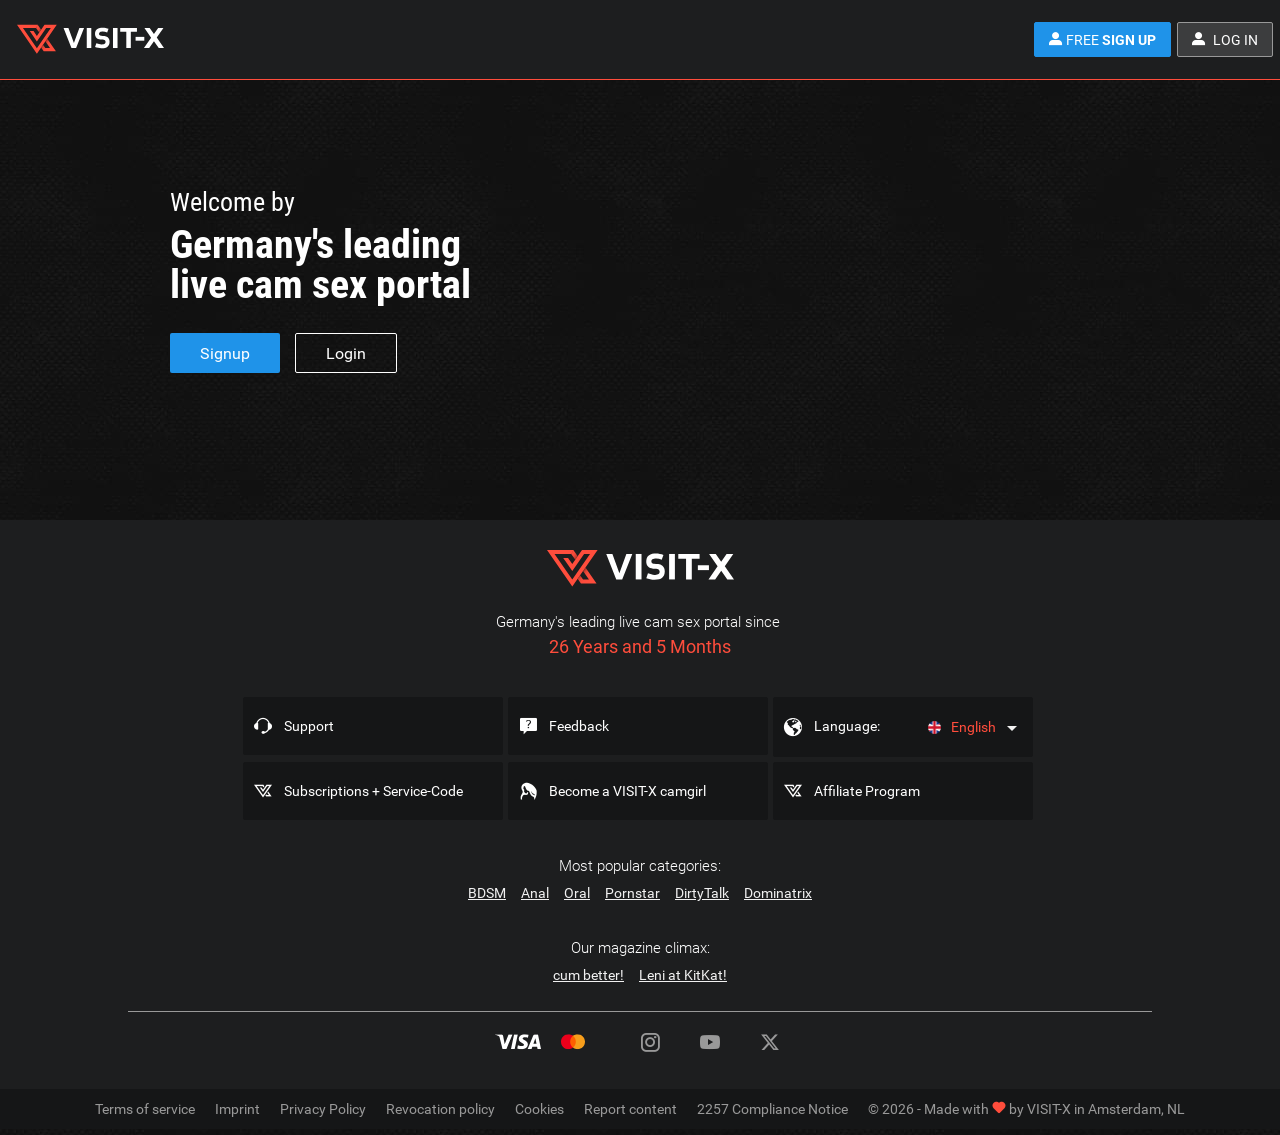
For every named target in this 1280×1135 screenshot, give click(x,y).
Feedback (579, 726)
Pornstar (632, 893)
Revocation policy (440, 1109)
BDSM (487, 893)
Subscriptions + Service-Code (373, 791)
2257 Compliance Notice (772, 1109)
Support (309, 726)
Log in (1225, 40)
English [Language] (962, 727)
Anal (535, 893)
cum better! (588, 975)
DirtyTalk (702, 893)
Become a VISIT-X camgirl (627, 791)
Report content (630, 1109)
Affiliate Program (867, 791)
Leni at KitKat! (683, 975)
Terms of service (145, 1109)
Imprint (237, 1109)
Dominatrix (778, 893)
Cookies (539, 1109)
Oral (577, 893)
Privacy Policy (323, 1109)
